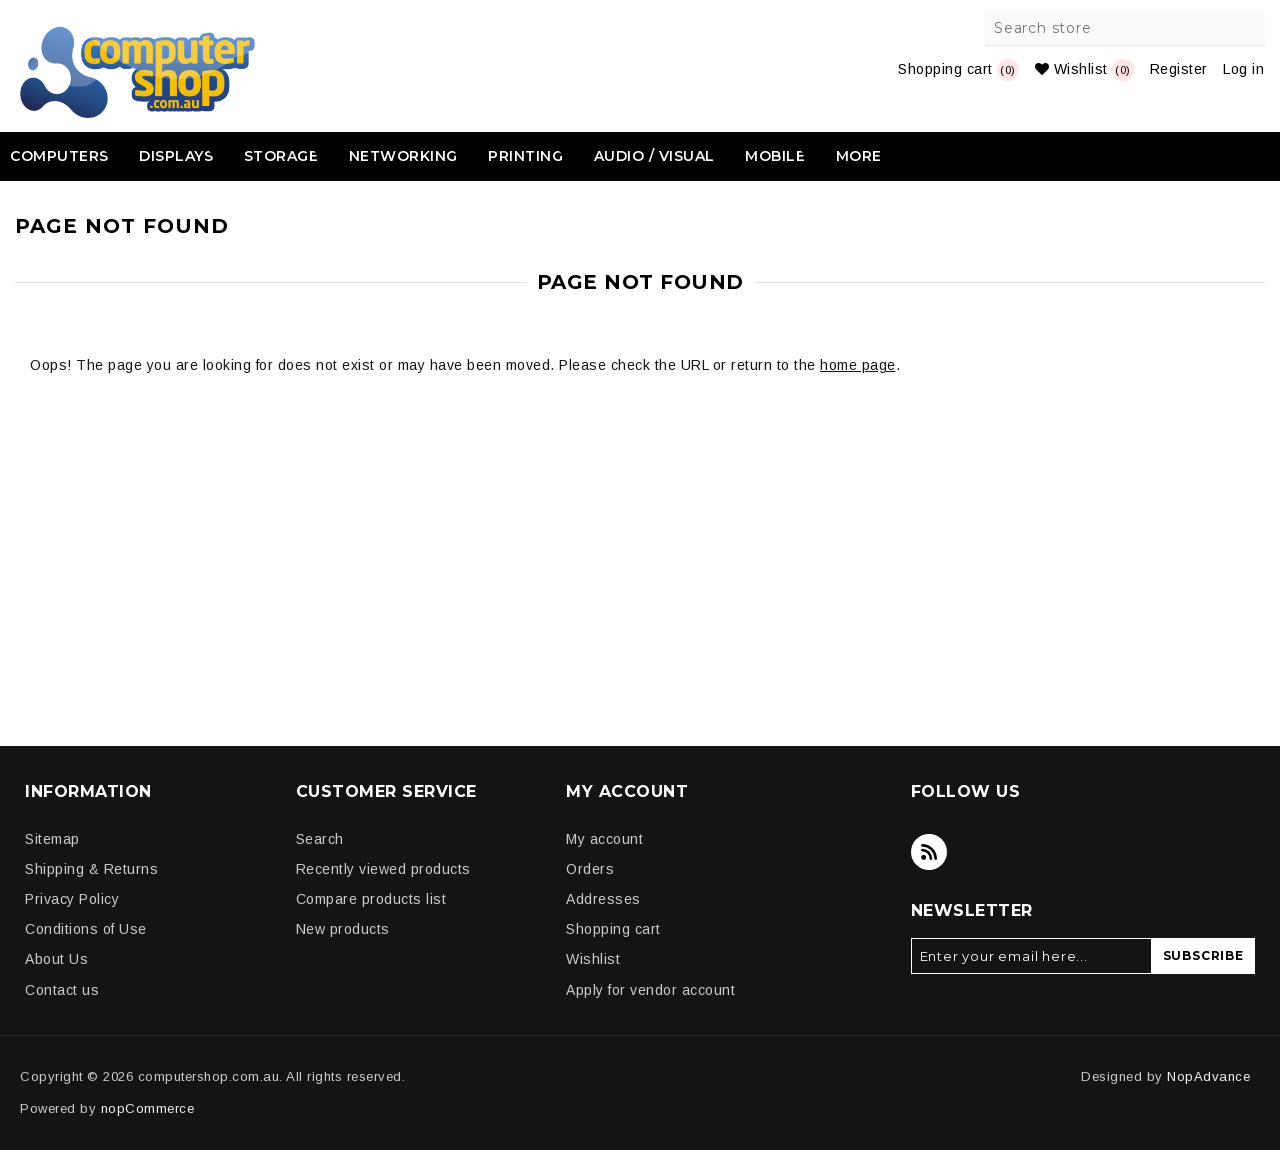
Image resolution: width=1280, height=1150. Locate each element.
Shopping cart (613, 929)
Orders (590, 869)
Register (1179, 69)
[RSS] (929, 852)
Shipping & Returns (91, 869)
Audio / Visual (654, 156)
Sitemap (52, 839)
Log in (1243, 69)
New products (343, 929)
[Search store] (1126, 28)
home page (858, 365)
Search (1247, 28)
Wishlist (593, 959)
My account (604, 839)
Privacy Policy (72, 899)
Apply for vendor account (650, 990)
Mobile (775, 156)
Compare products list (371, 899)
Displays (176, 156)
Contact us (62, 990)
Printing (525, 156)
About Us (56, 959)
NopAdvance (1208, 1076)
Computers (59, 156)
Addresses (603, 899)
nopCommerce (148, 1108)
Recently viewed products (383, 869)
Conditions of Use (86, 929)
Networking (403, 156)
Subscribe (1203, 955)
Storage (281, 156)
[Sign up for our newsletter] (1032, 956)
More (859, 156)
